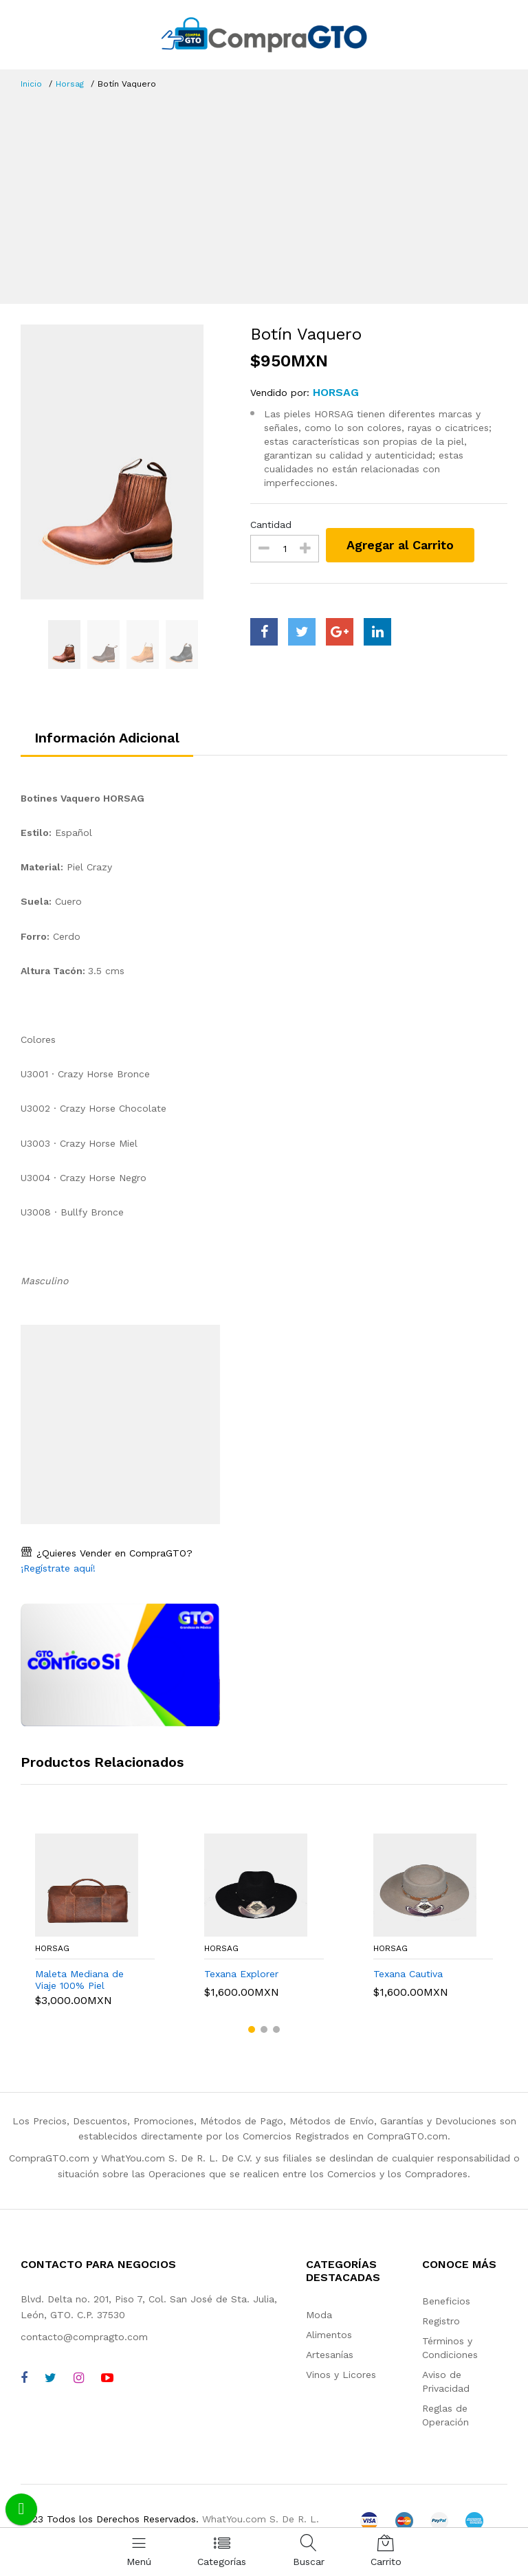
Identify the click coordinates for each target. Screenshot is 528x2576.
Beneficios (446, 2301)
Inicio (31, 84)
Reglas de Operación (445, 2415)
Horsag (70, 84)
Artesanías (329, 2354)
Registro (441, 2320)
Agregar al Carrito (400, 545)
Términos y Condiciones (450, 2347)
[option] (125, 461)
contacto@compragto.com (84, 2336)
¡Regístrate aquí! (58, 1568)
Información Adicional (106, 737)
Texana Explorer (241, 1973)
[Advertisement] (264, 194)
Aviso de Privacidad (446, 2381)
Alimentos (329, 2334)
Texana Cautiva (408, 1973)
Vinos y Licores (341, 2374)
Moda (319, 2314)
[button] (251, 2029)
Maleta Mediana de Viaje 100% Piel (79, 1979)
